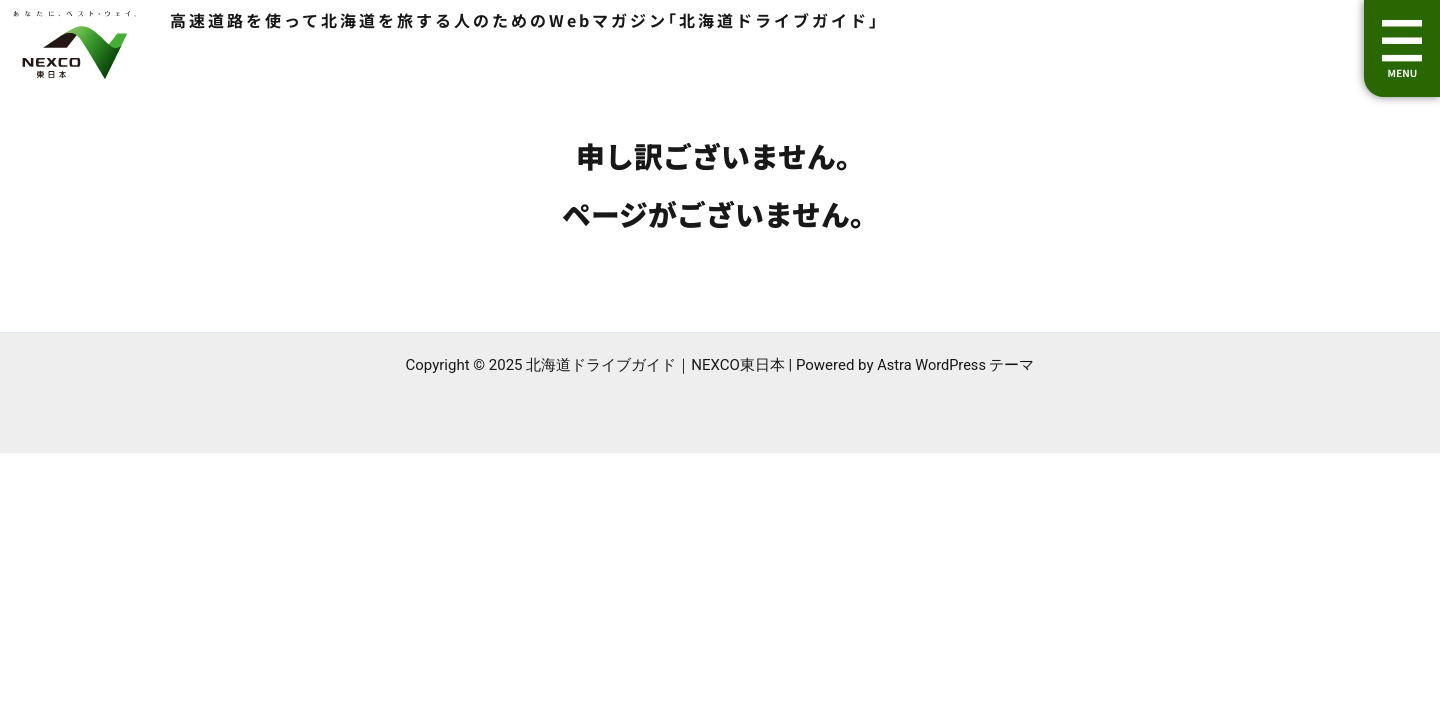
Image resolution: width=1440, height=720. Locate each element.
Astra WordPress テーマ (956, 365)
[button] (1402, 48)
